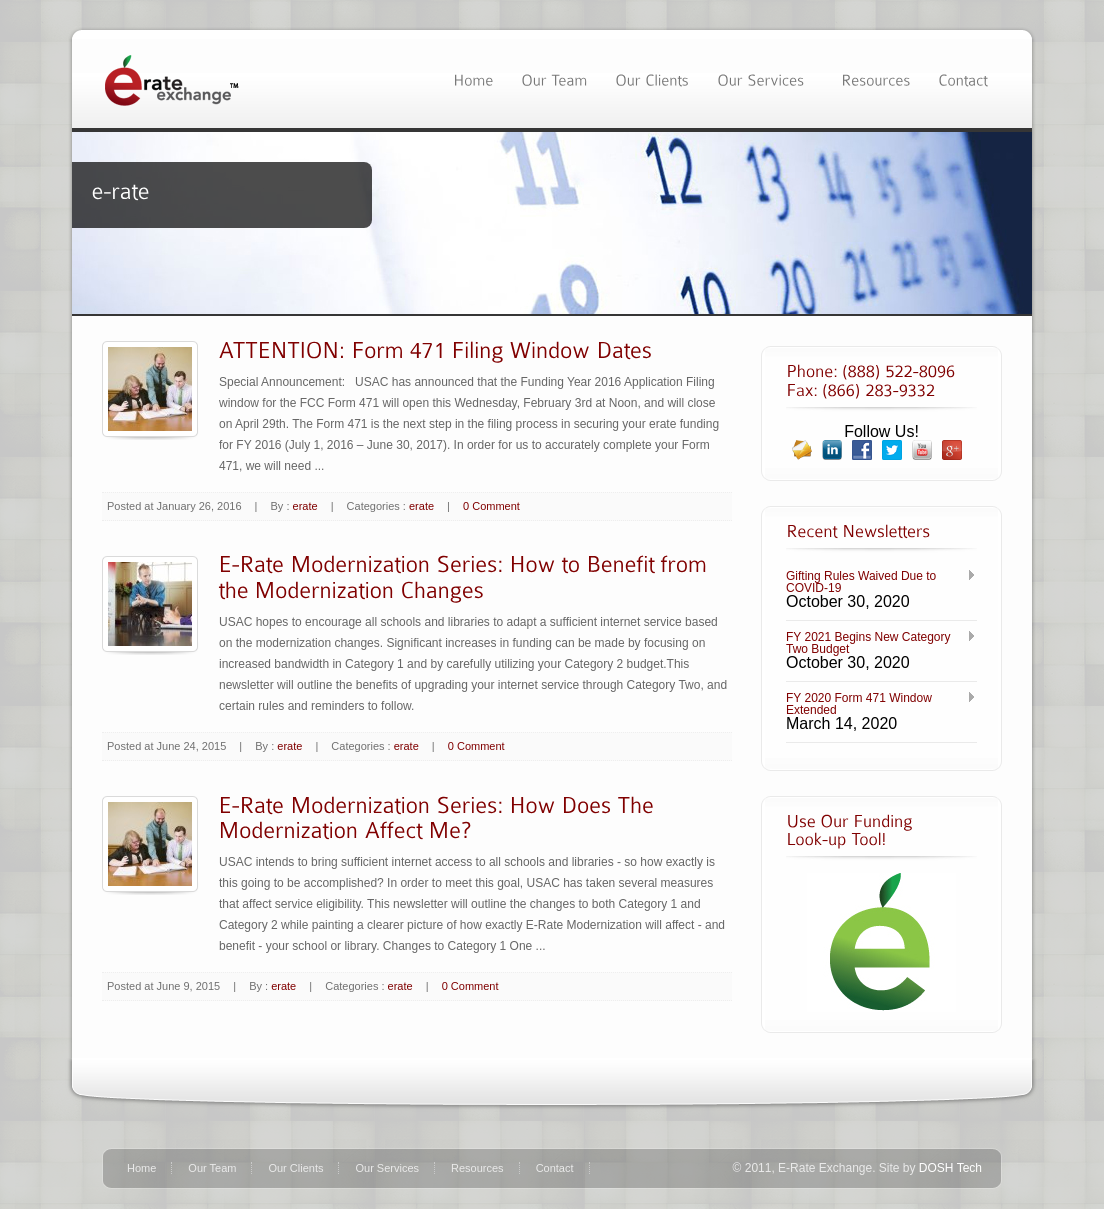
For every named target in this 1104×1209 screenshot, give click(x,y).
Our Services (387, 1168)
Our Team (212, 1168)
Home (141, 1168)
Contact (555, 1168)
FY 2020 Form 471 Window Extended (859, 704)
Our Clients (295, 1168)
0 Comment (491, 506)
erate (305, 506)
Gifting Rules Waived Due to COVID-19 (861, 582)
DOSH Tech (950, 1168)
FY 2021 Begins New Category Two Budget (868, 643)
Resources (477, 1168)
